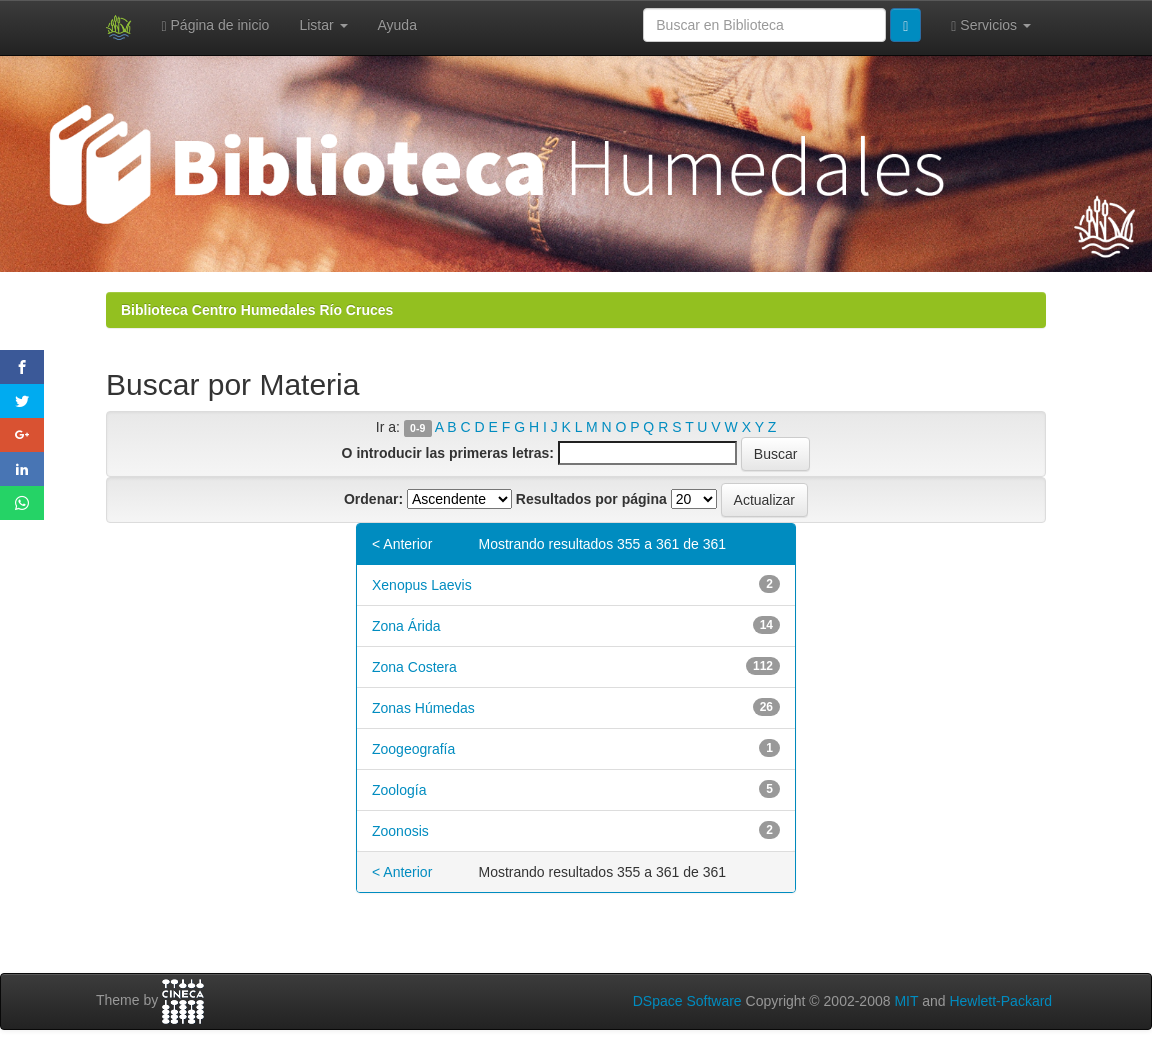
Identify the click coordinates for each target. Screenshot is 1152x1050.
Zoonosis (400, 831)
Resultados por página (591, 499)
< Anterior (402, 544)
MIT (906, 1001)
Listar (323, 25)
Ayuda (397, 25)
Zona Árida (406, 626)
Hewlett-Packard (1000, 1001)
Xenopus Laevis (422, 585)
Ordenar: (373, 499)
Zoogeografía (413, 749)
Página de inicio (216, 25)
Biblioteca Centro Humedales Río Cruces (257, 310)
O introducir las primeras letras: (448, 453)
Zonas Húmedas (423, 708)
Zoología (399, 790)
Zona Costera (414, 667)
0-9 (417, 428)
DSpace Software (687, 1001)
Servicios (991, 25)
